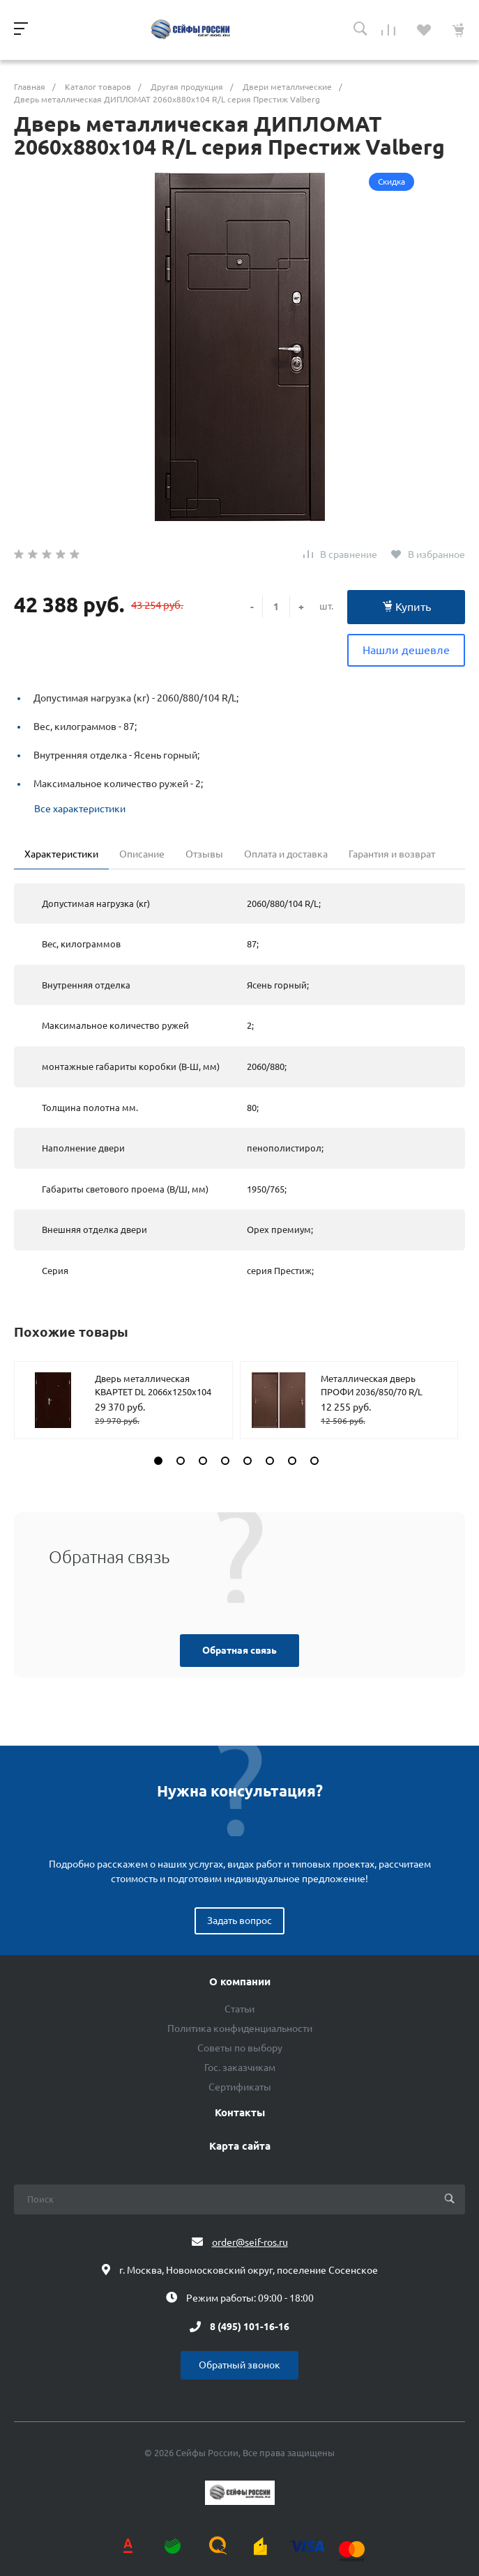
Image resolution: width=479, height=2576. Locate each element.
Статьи (239, 2009)
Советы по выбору (239, 2048)
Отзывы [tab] (204, 854)
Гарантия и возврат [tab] (392, 854)
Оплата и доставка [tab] (286, 854)
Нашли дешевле (406, 650)
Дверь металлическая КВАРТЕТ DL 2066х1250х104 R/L (153, 1392)
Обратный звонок (239, 2365)
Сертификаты (239, 2087)
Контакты (240, 2112)
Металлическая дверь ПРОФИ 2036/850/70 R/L (372, 1385)
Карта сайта (240, 2146)
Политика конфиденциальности (239, 2028)
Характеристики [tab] (61, 854)
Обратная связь (239, 1650)
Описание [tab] (142, 854)
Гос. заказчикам (239, 2067)
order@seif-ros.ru (250, 2242)
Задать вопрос (239, 1920)
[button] (158, 1460)
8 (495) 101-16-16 (249, 2326)
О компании (240, 1981)
